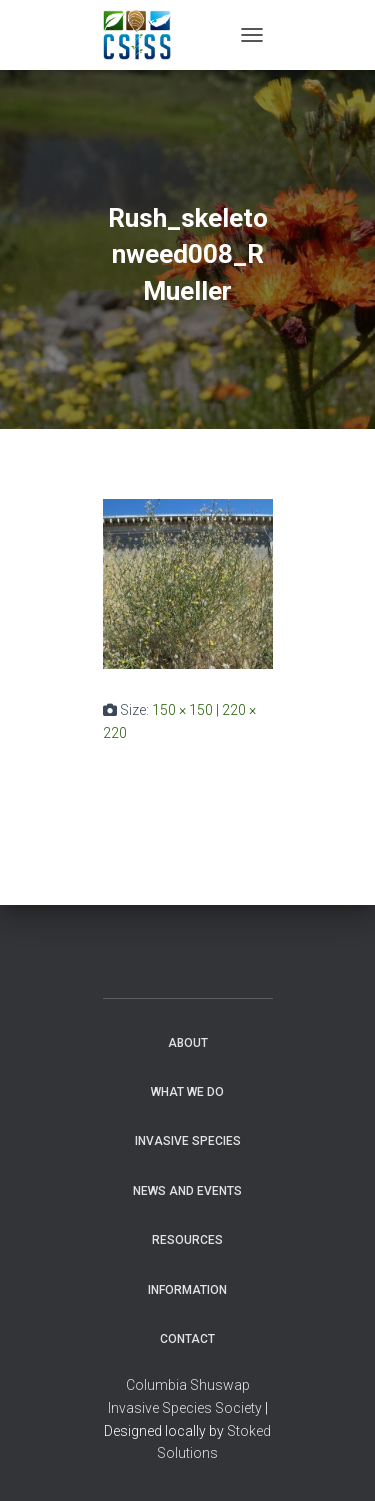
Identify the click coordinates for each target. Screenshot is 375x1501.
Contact (187, 1339)
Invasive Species (188, 1141)
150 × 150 (182, 710)
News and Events (187, 1191)
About (188, 1043)
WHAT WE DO (187, 1092)
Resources (187, 1240)
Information (187, 1290)
